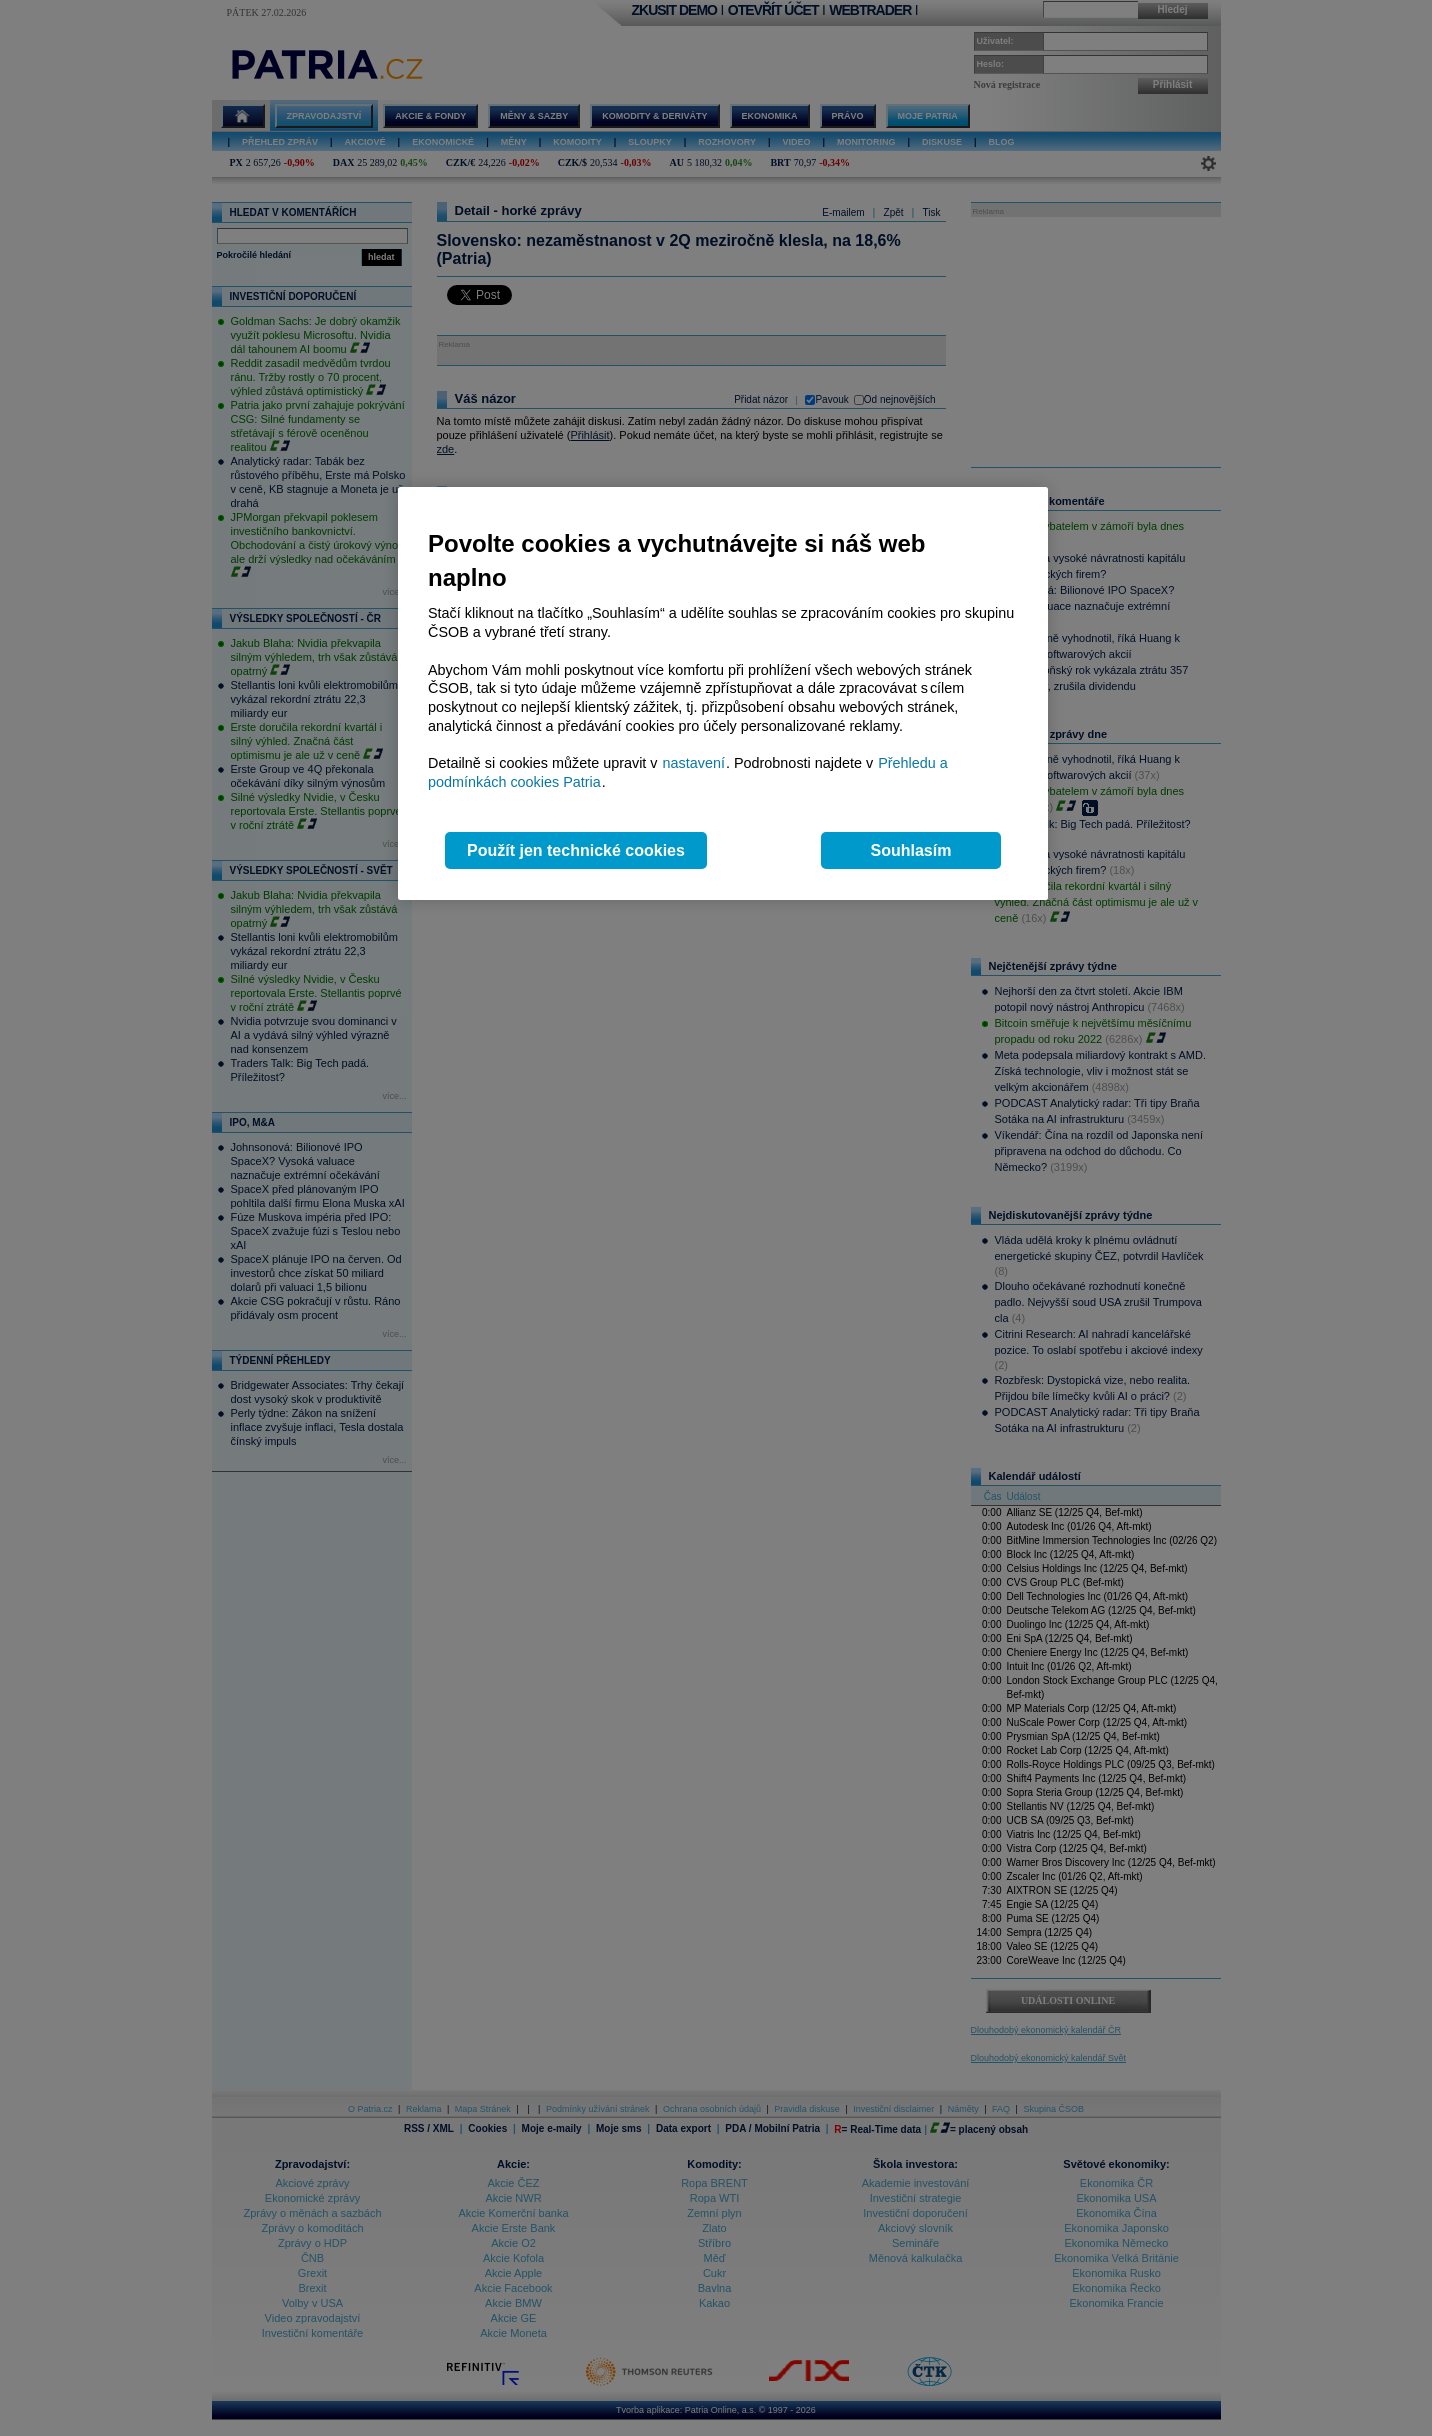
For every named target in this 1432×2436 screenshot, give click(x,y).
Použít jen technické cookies (576, 850)
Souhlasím (911, 850)
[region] (723, 693)
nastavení (694, 763)
